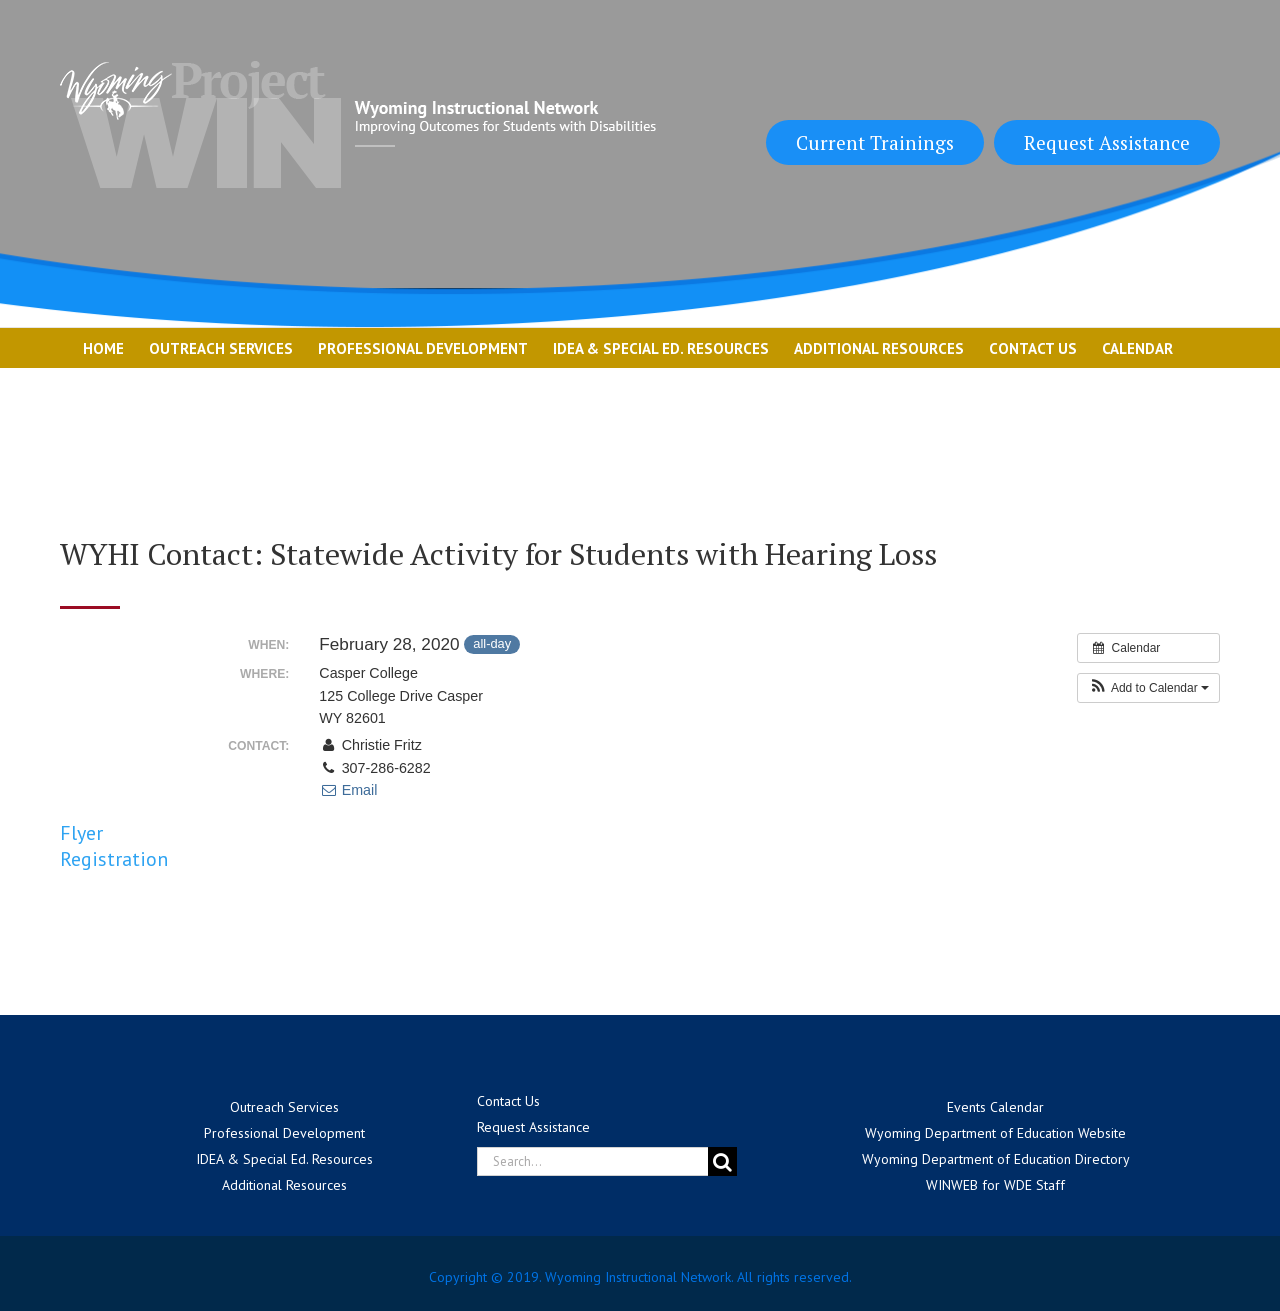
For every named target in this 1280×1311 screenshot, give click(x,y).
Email (348, 790)
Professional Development (284, 1133)
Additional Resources (284, 1185)
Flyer (81, 833)
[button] (1148, 688)
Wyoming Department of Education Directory (996, 1159)
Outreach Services (284, 1107)
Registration (114, 859)
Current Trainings (875, 142)
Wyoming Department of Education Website (995, 1133)
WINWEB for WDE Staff (995, 1185)
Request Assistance (1107, 142)
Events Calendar (995, 1107)
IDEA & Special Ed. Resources (284, 1159)
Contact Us (508, 1101)
